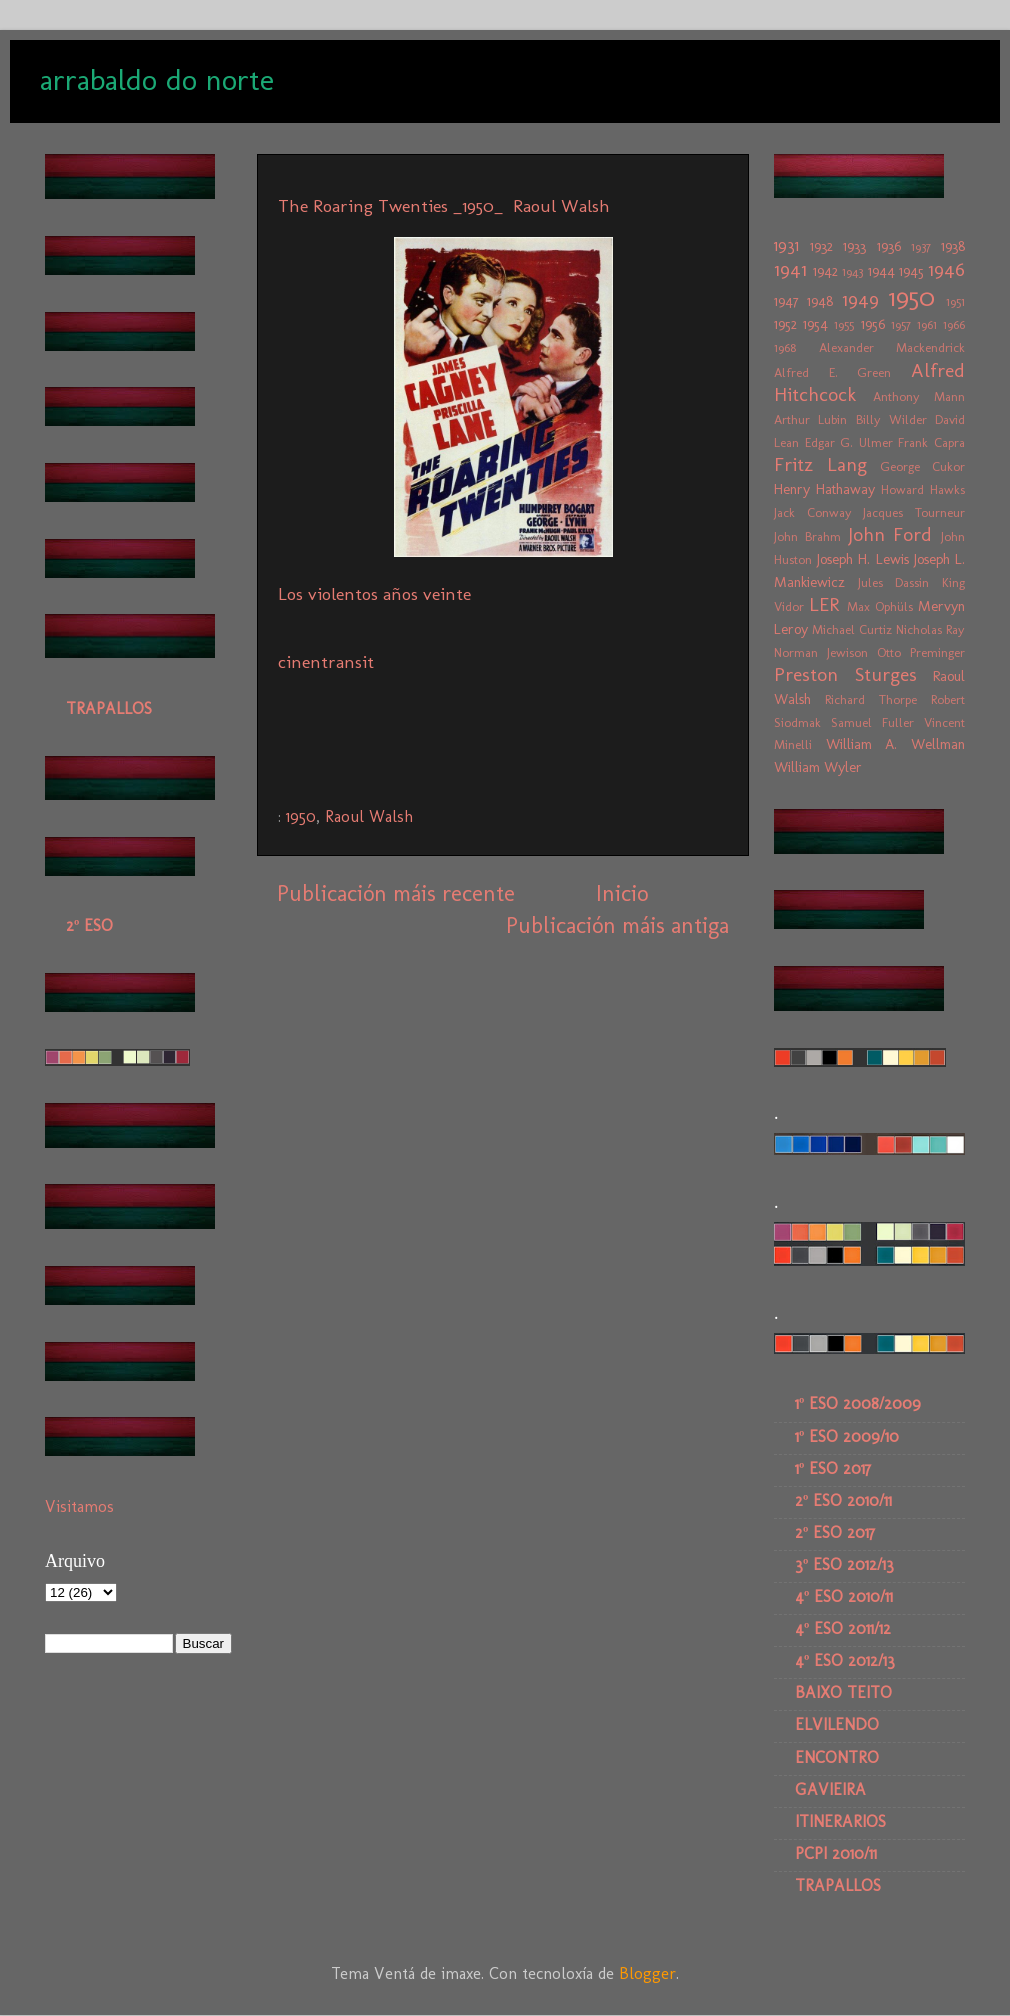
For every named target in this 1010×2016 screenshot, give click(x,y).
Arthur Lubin (810, 419)
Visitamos (79, 1506)
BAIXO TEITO (843, 1692)
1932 (821, 246)
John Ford (890, 534)
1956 (873, 324)
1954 (815, 324)
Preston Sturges (845, 674)
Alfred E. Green (832, 372)
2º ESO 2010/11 (843, 1500)
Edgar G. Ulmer (849, 442)
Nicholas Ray (930, 629)
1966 (954, 324)
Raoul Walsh (369, 816)
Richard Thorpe (871, 699)
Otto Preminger (921, 652)
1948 (820, 301)
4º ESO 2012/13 (845, 1660)
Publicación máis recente (396, 893)
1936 (889, 246)
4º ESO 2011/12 (843, 1628)
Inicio (622, 893)
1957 (901, 324)
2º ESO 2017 (835, 1532)
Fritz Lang (820, 464)
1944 (881, 271)
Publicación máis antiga (617, 925)
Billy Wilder (891, 419)
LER (824, 604)
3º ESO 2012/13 (844, 1564)
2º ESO (89, 925)
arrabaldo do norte (157, 80)
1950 (301, 816)
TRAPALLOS (109, 708)
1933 (854, 246)
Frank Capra (931, 442)
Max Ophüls (880, 606)
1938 (953, 246)
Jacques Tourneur (914, 512)
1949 (860, 299)
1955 (844, 324)
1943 (852, 271)
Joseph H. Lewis (862, 559)
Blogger (647, 1973)
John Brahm (807, 536)
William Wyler (818, 767)
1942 (825, 271)
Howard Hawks (923, 489)
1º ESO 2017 (833, 1468)
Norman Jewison (821, 652)
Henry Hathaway (824, 489)
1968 (785, 347)
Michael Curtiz (852, 629)
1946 (946, 269)
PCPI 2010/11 (836, 1853)
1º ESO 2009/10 (847, 1436)
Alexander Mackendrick (892, 347)
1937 (921, 246)
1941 (790, 269)
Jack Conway (813, 512)
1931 (786, 245)
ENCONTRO (837, 1757)
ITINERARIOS (840, 1821)
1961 (927, 324)
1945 (911, 271)
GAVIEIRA (830, 1789)
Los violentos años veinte (374, 594)
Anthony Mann (919, 396)
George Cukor (922, 466)
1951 (955, 301)
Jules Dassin (894, 582)
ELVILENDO (837, 1724)
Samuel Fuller (872, 722)
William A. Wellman (895, 744)
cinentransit (326, 662)
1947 (786, 301)
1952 (785, 324)
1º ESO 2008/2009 (858, 1403)
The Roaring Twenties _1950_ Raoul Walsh (446, 206)
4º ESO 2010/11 (844, 1596)
